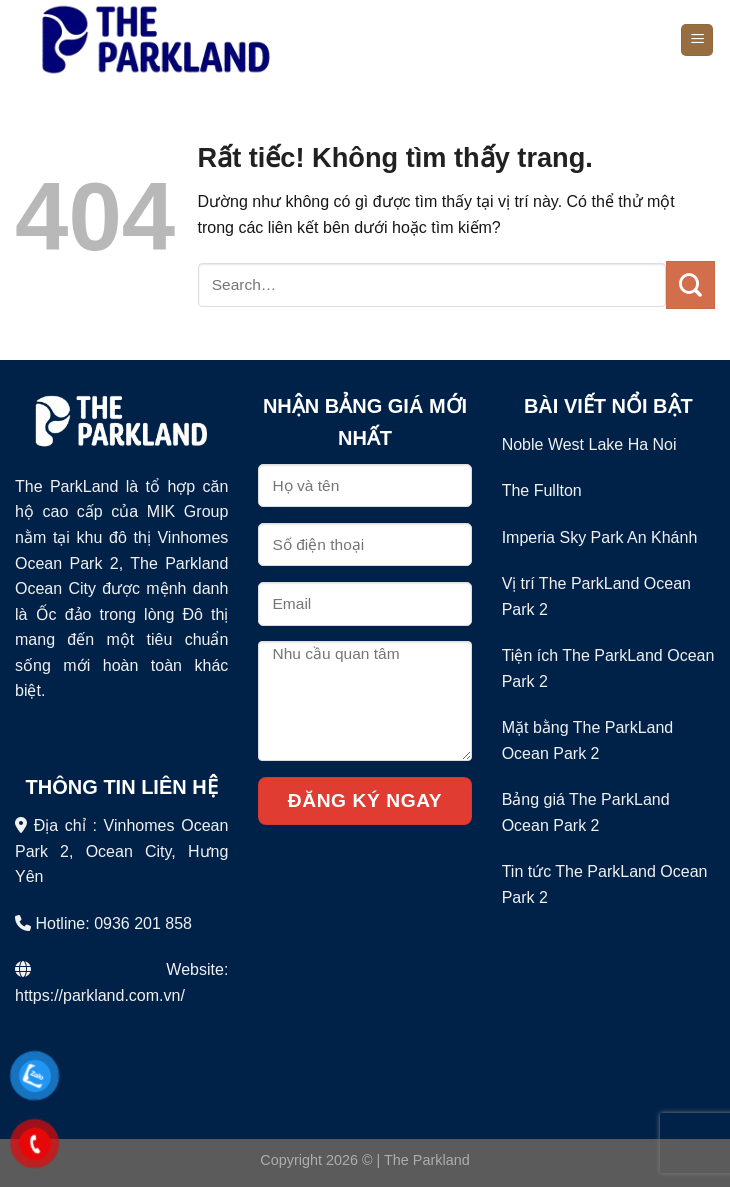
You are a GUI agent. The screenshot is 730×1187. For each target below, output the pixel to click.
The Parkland (427, 1160)
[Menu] (697, 40)
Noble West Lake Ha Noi (589, 444)
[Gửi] (690, 285)
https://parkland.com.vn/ (100, 995)
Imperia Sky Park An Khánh (600, 537)
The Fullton (542, 490)
